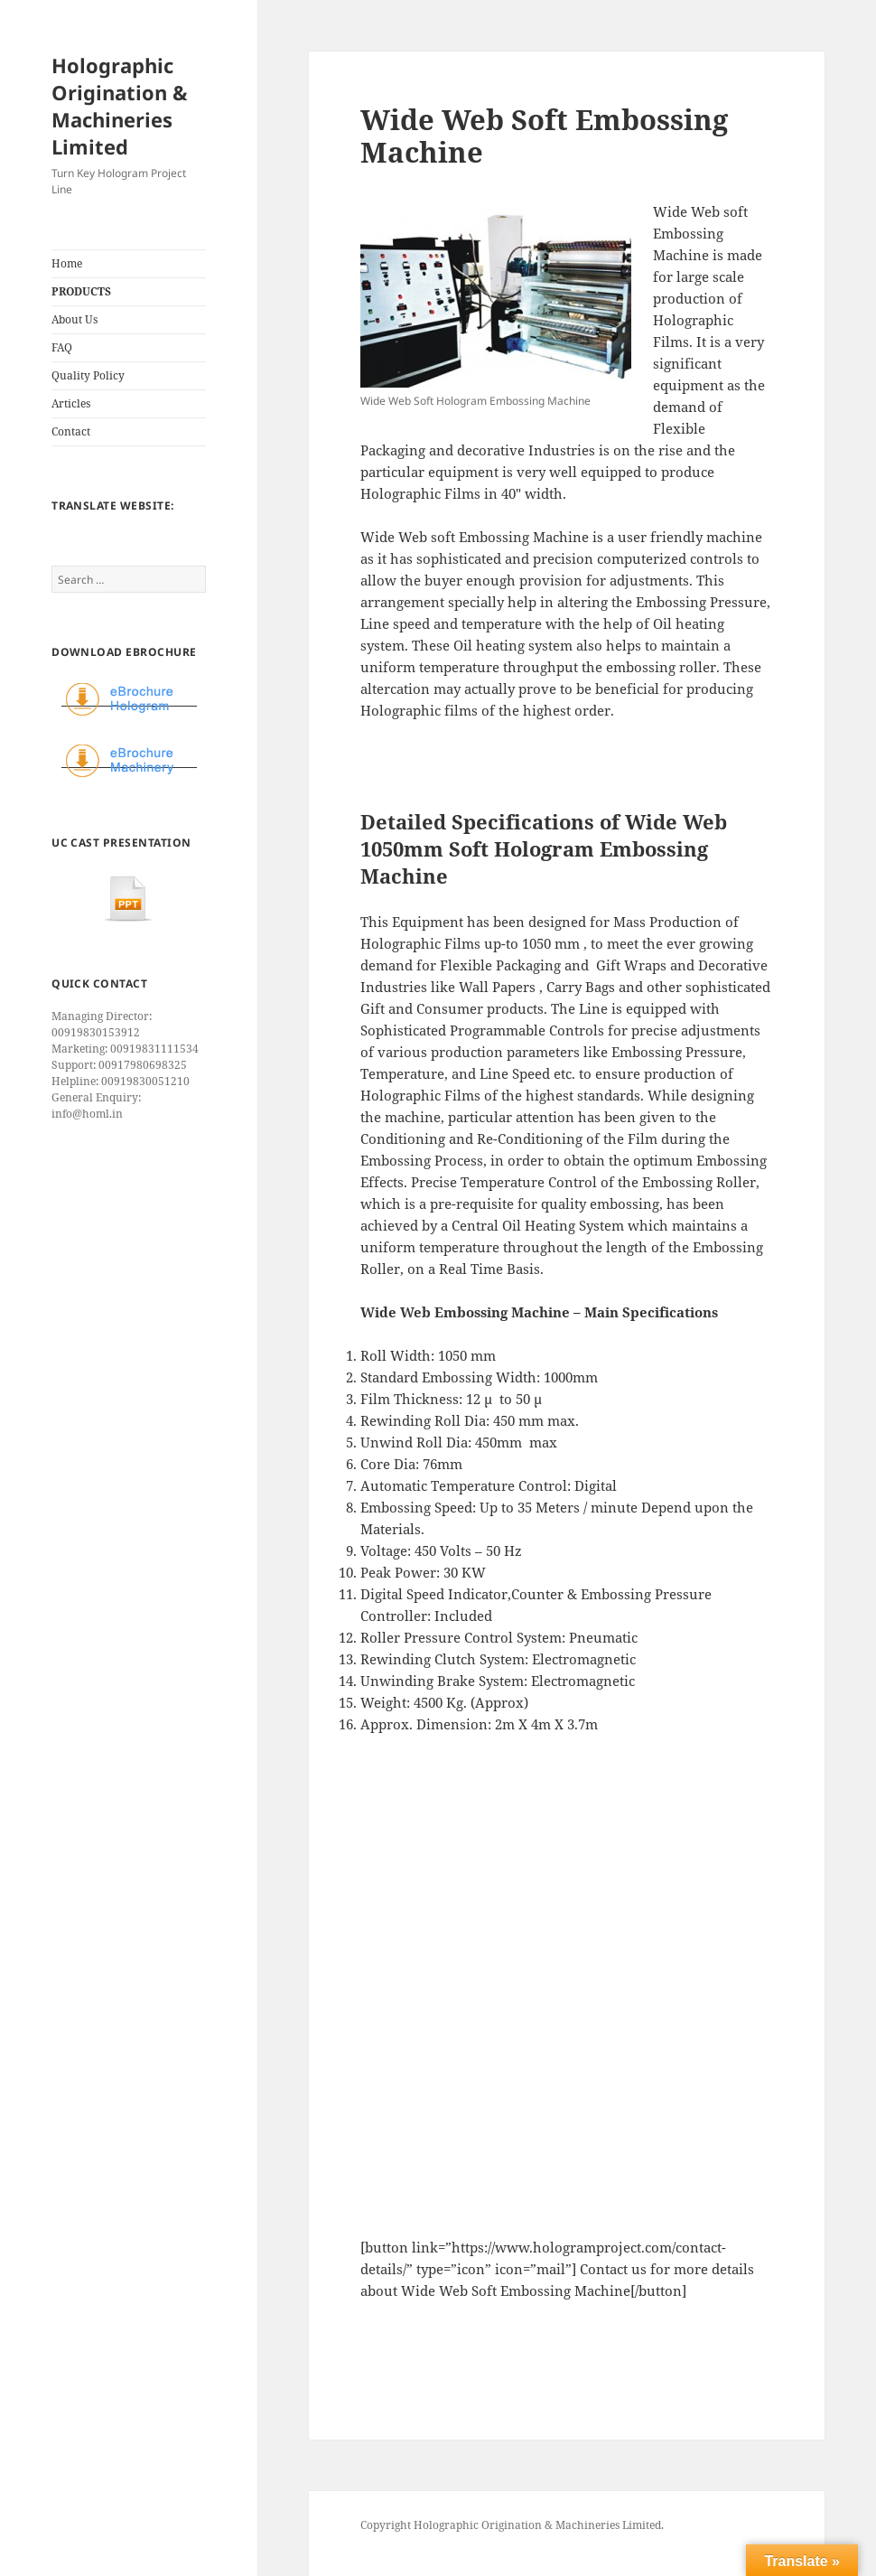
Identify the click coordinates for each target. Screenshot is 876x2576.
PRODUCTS (81, 291)
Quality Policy (88, 375)
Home (66, 263)
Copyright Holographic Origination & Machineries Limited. (512, 2525)
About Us (74, 319)
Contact (70, 431)
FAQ (61, 347)
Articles (70, 403)
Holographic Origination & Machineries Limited (119, 106)
